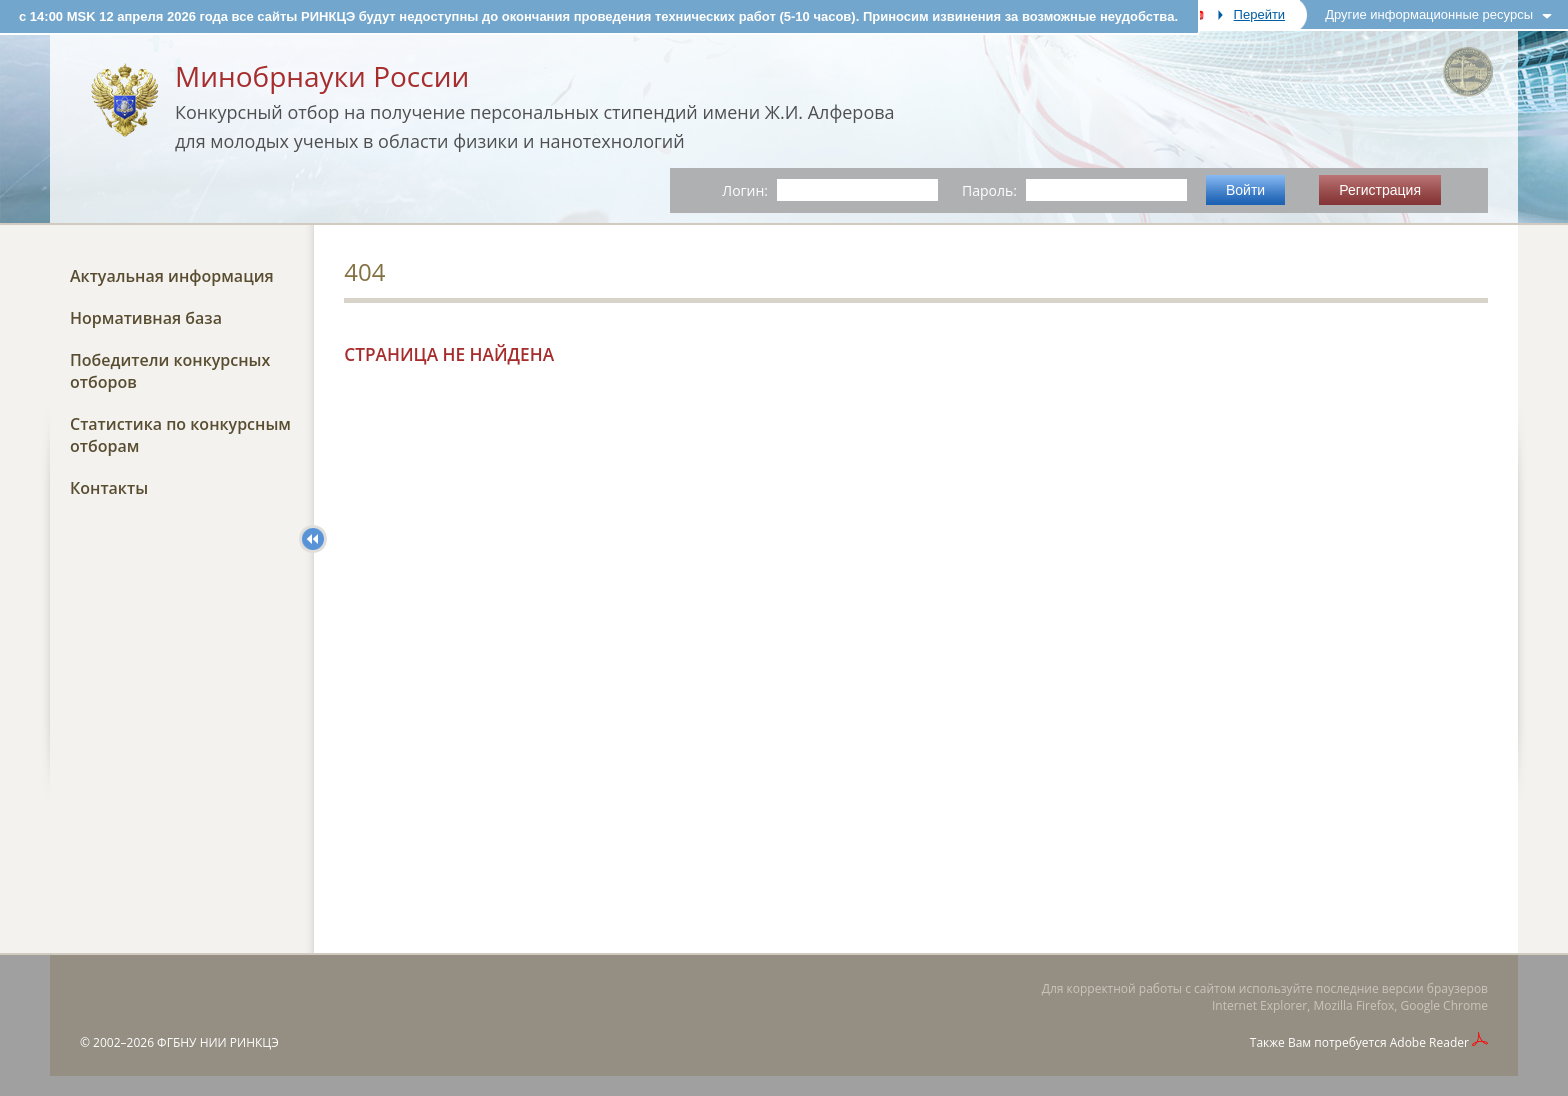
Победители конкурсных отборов (170, 371)
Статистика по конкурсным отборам (180, 435)
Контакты (109, 488)
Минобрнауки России (322, 76)
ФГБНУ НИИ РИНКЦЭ (218, 1042)
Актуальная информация (172, 276)
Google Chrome (1444, 1005)
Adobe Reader (1429, 1042)
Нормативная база (146, 318)
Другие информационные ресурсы (1429, 14)
